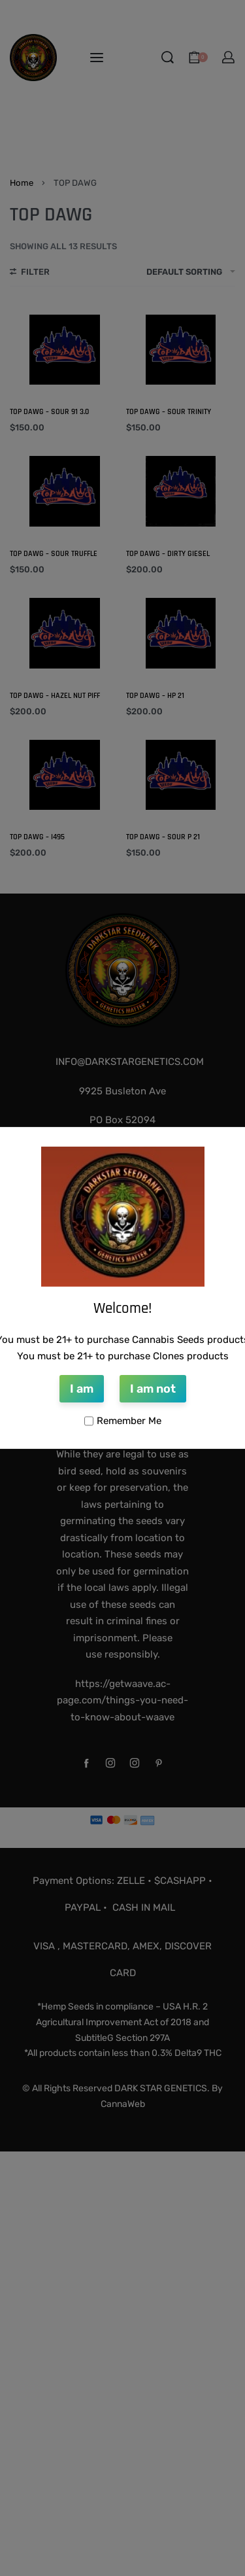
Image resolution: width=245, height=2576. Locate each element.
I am (81, 1389)
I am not (153, 1389)
